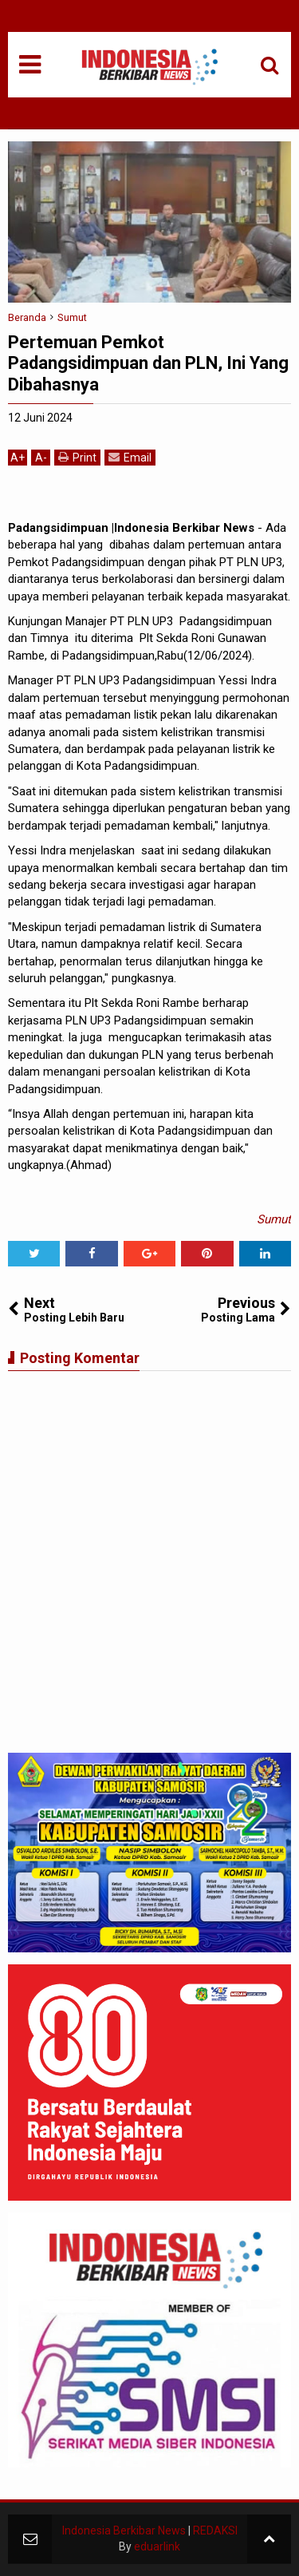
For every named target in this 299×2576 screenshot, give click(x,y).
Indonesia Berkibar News (124, 2530)
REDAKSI (215, 2530)
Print (77, 457)
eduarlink (157, 2546)
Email (129, 457)
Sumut (274, 1219)
